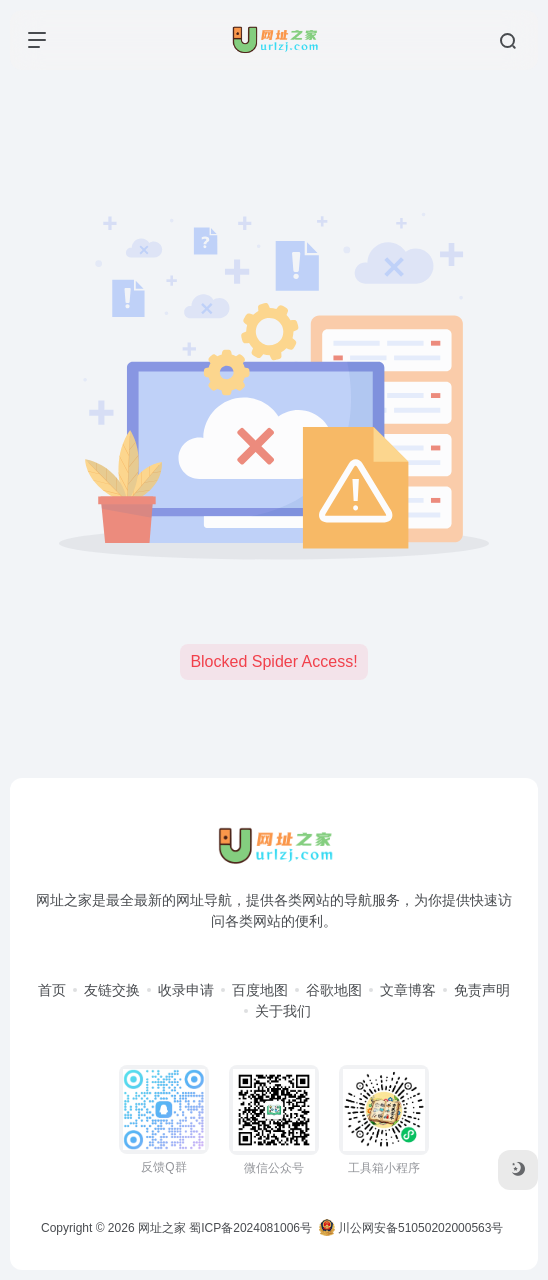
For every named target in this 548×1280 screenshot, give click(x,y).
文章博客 (408, 990)
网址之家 (162, 1228)
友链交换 (112, 990)
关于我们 (283, 1011)
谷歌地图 (334, 990)
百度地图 (260, 990)
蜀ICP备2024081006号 (250, 1228)
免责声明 (482, 990)
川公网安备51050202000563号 (411, 1228)
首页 (52, 990)
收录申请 (186, 990)
